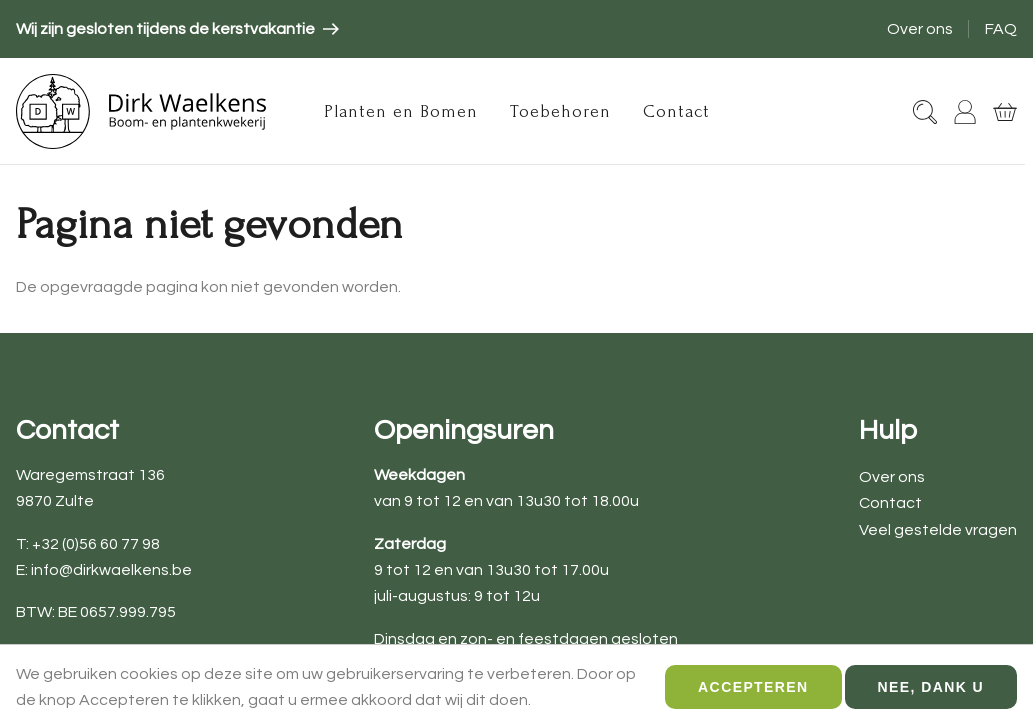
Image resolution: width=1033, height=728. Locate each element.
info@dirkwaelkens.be (111, 570)
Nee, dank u (931, 694)
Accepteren (753, 694)
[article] (177, 29)
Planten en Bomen (401, 111)
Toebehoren (560, 111)
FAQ (1001, 29)
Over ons (920, 29)
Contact (676, 111)
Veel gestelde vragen (938, 530)
